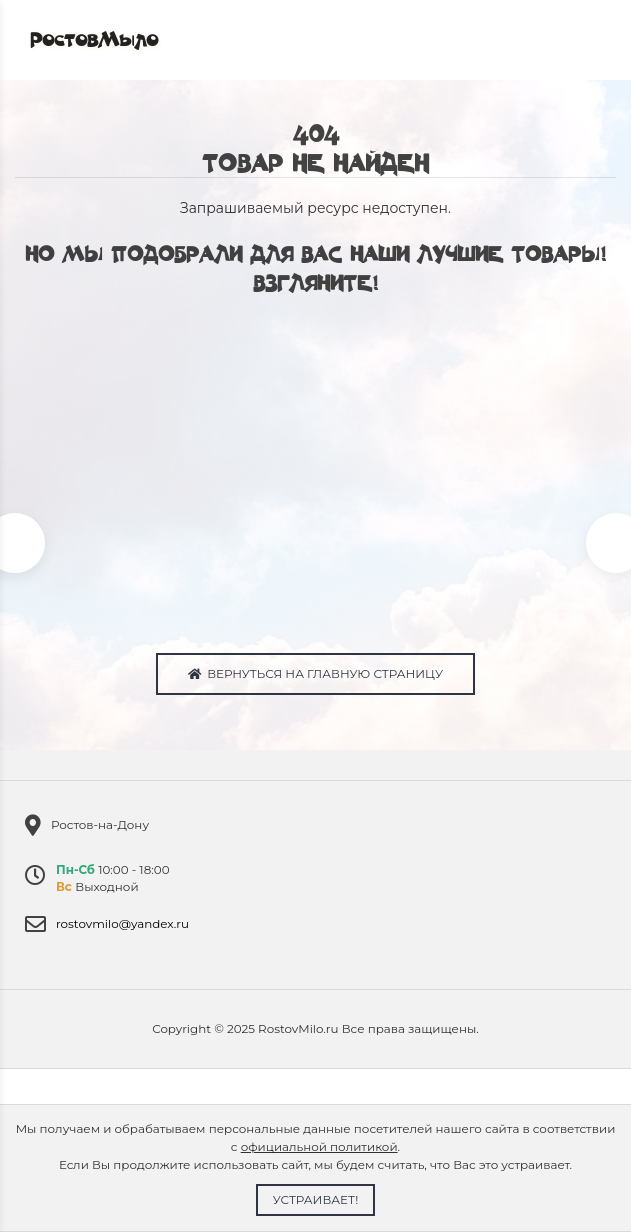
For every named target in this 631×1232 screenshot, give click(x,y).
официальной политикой (319, 1146)
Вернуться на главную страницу (315, 673)
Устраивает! (316, 1199)
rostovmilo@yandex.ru (122, 923)
